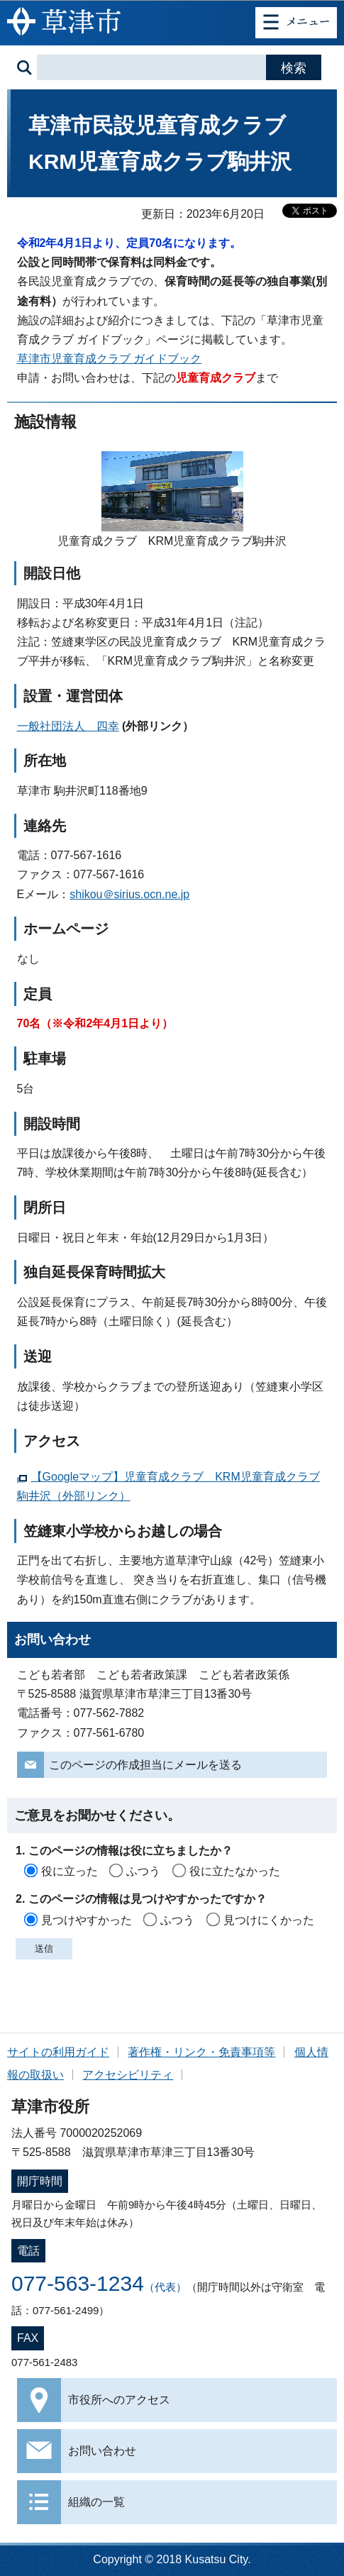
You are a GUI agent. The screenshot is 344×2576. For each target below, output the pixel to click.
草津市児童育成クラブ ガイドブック (109, 359)
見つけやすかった (86, 1920)
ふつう (143, 1871)
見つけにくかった (268, 1920)
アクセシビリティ (127, 2075)
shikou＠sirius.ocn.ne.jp (129, 894)
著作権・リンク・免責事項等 (201, 2052)
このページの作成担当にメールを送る (145, 1765)
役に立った (69, 1871)
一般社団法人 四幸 (68, 726)
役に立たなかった (234, 1871)
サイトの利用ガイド (58, 2052)
